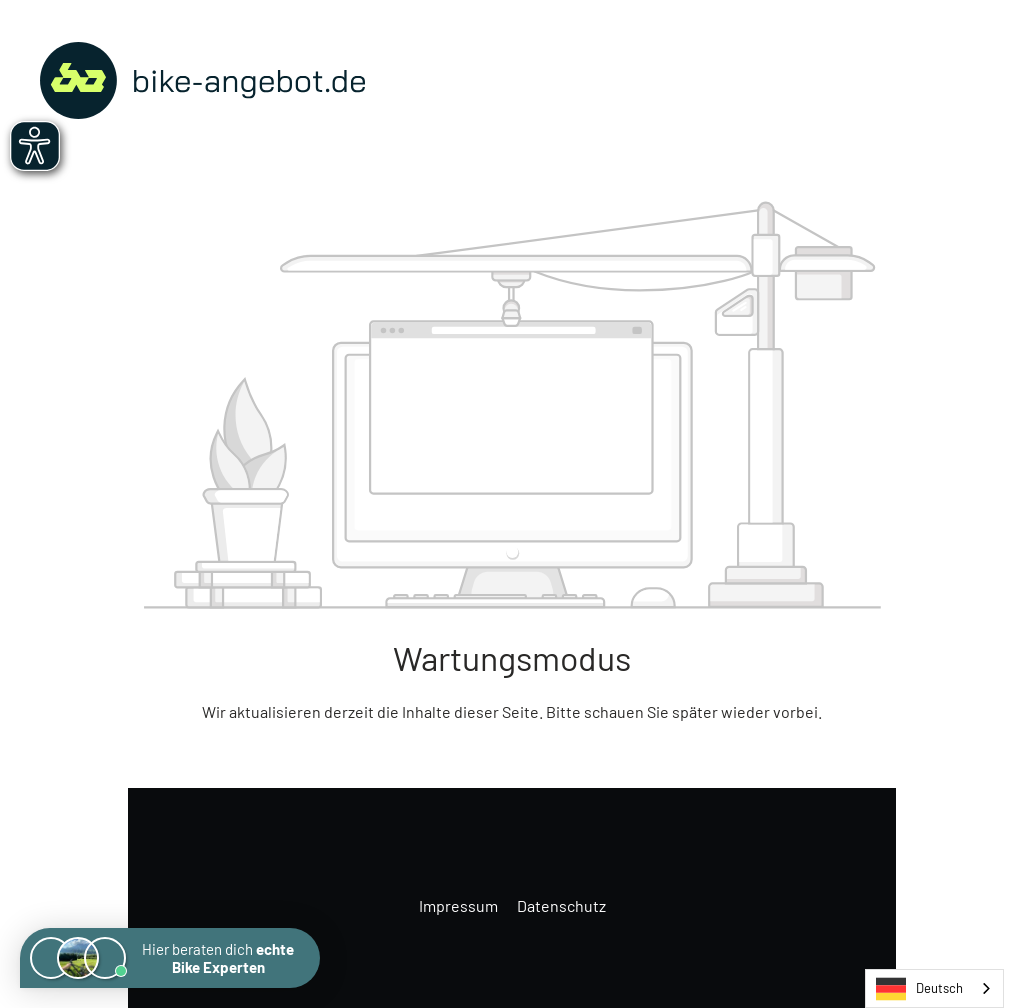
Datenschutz (561, 905)
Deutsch (919, 989)
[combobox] (934, 988)
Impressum (460, 905)
